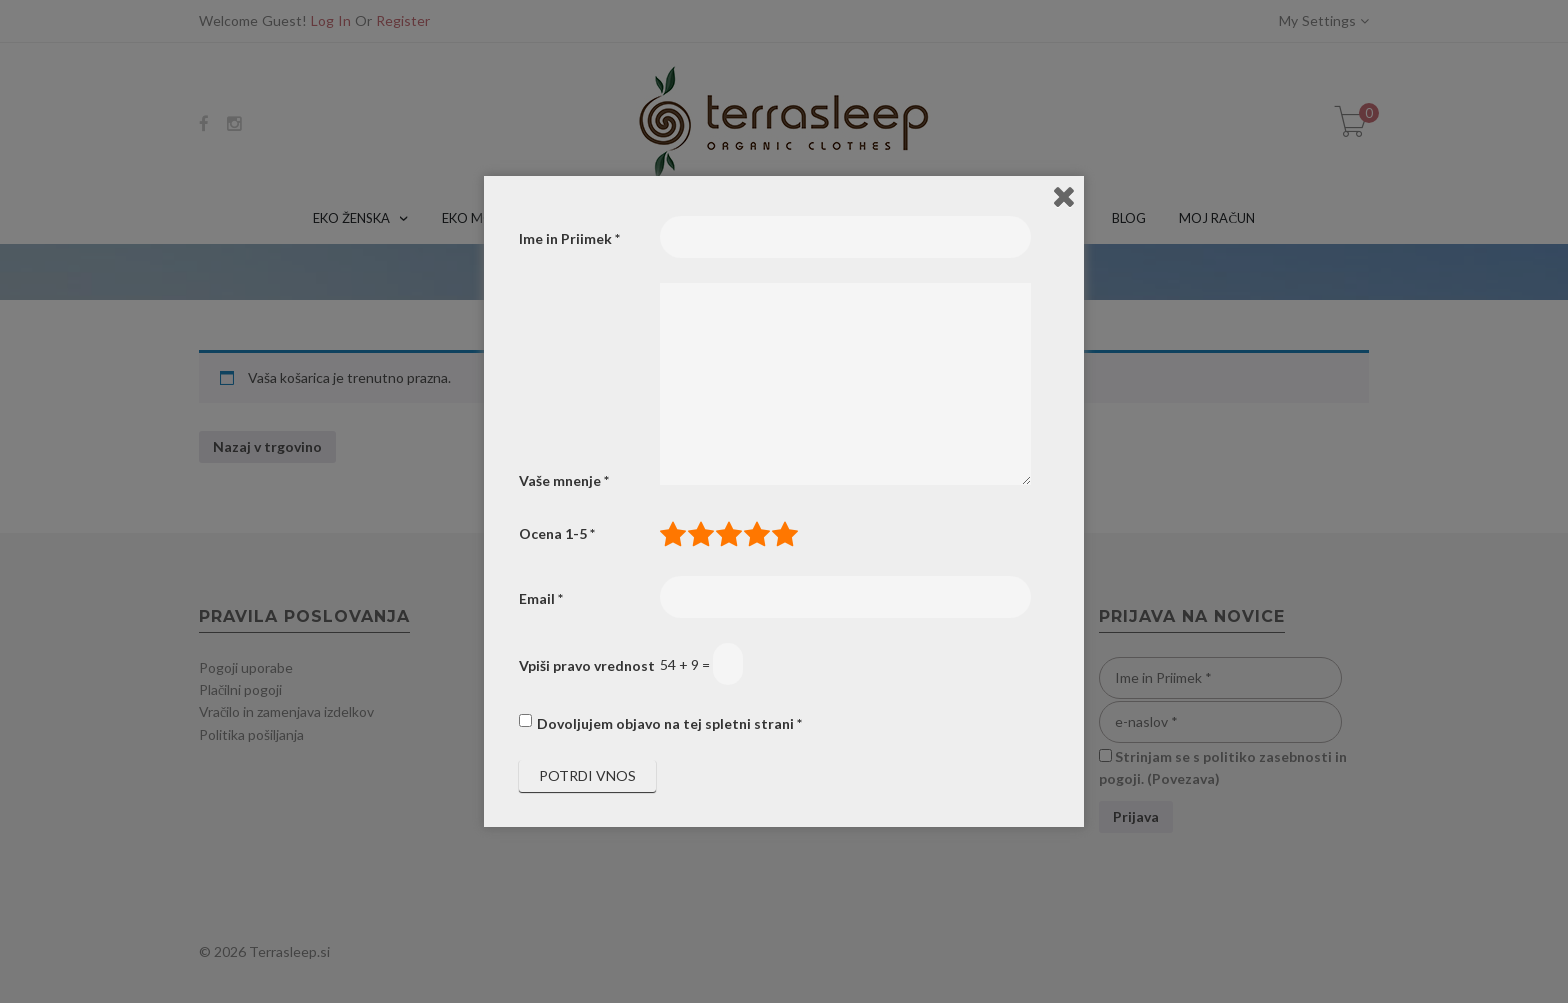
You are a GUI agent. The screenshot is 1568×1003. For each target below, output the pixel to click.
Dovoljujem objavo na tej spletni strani (669, 723)
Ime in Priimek (569, 238)
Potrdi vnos (587, 775)
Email (541, 598)
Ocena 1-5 (557, 533)
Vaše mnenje (564, 480)
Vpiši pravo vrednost (587, 665)
